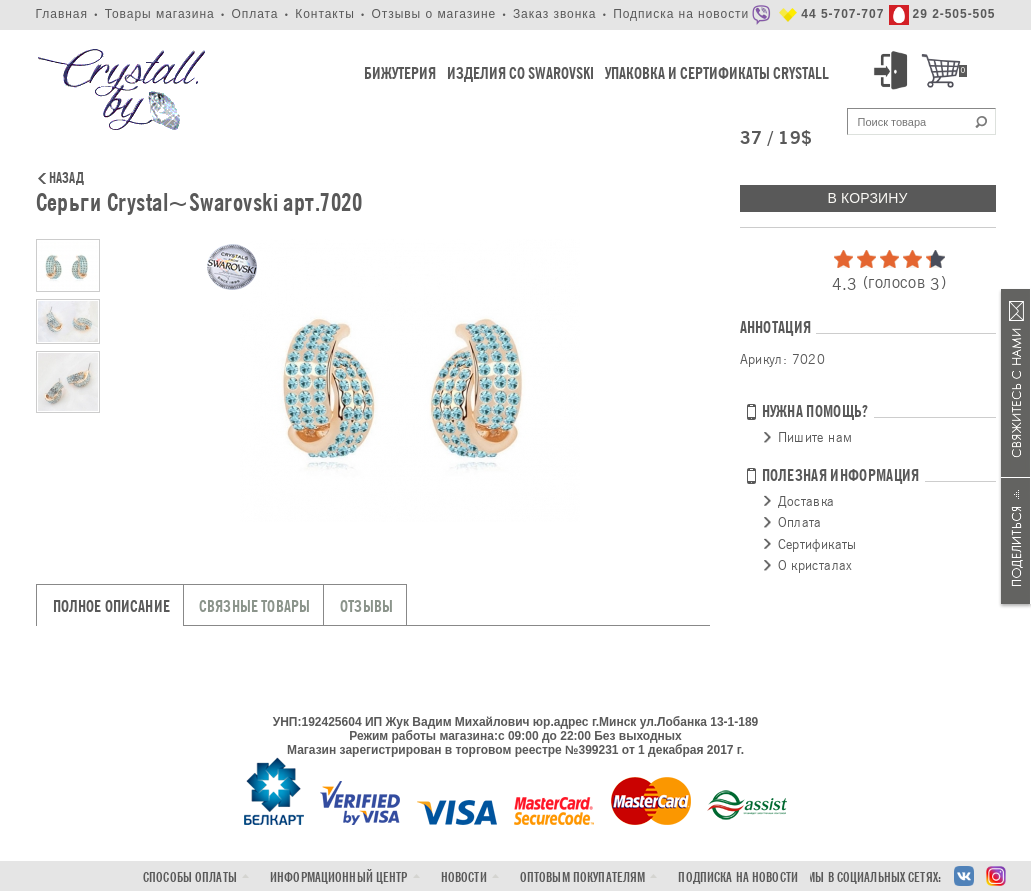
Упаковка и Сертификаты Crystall (717, 73)
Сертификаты (817, 544)
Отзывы (366, 606)
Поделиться (1016, 541)
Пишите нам (815, 437)
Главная (62, 14)
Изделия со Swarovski (520, 73)
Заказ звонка (555, 14)
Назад (66, 179)
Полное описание (111, 606)
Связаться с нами (1016, 383)
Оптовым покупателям (582, 877)
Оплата (254, 14)
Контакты (325, 14)
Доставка (806, 501)
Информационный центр (339, 877)
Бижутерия (400, 73)
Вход (894, 71)
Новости (464, 877)
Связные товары (254, 606)
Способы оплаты (190, 877)
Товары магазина (160, 14)
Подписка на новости (681, 14)
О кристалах (815, 565)
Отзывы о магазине (433, 14)
